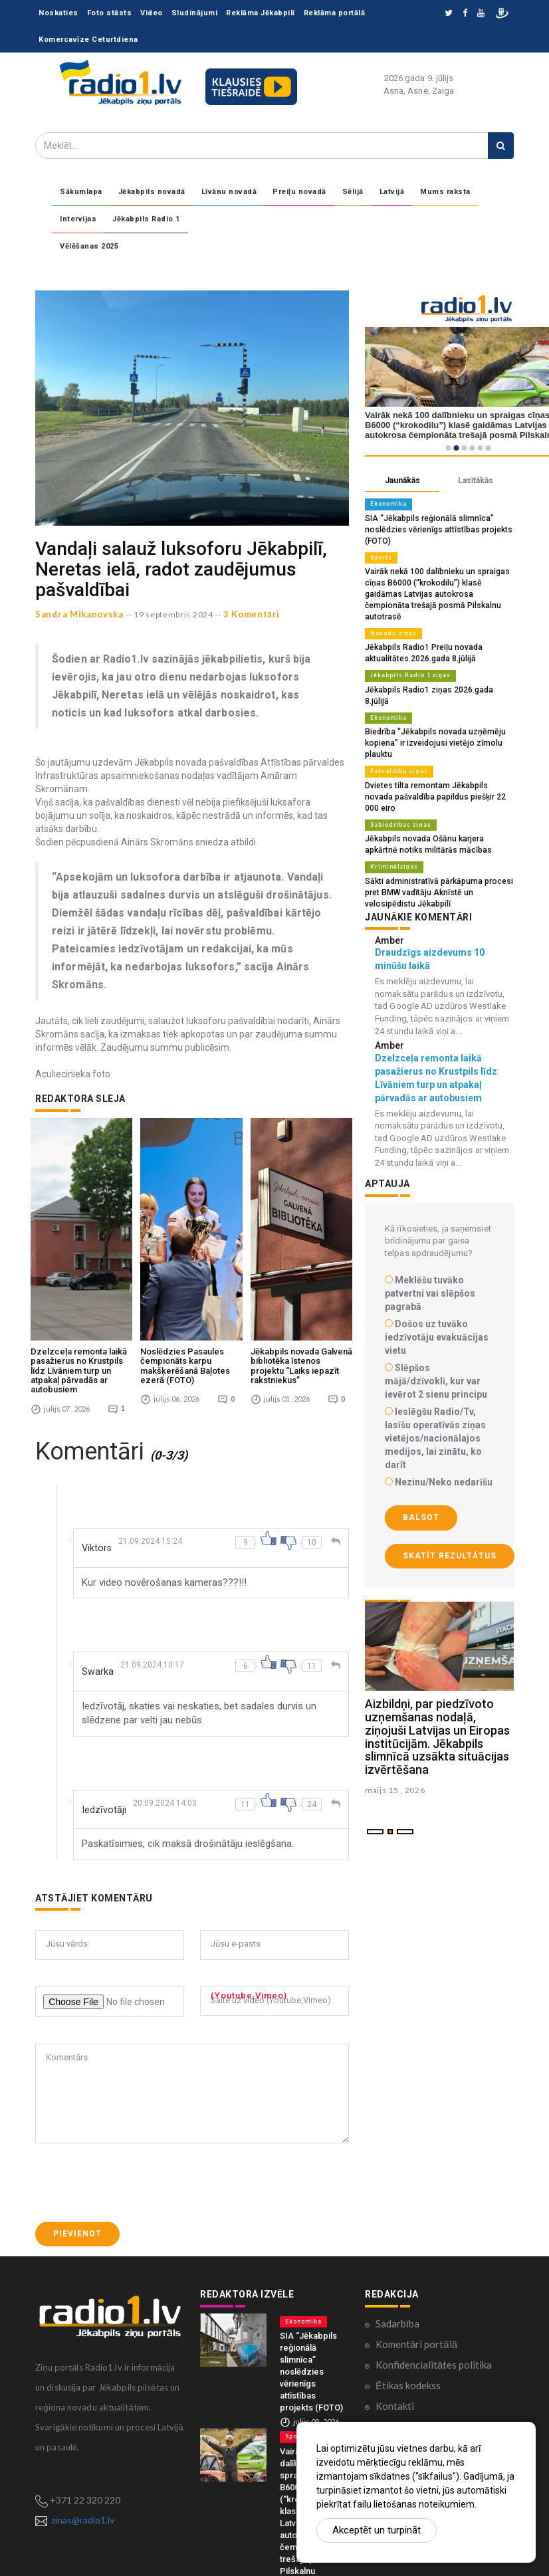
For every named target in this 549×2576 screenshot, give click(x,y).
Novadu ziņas (391, 616)
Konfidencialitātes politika (434, 2243)
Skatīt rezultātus (449, 1506)
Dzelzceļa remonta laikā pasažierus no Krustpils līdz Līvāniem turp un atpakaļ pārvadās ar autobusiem (79, 1249)
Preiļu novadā (299, 191)
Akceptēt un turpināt (376, 2530)
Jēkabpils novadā (151, 191)
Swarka (99, 1550)
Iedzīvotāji (106, 1687)
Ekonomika (387, 503)
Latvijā (392, 191)
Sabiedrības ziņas (398, 779)
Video (151, 13)
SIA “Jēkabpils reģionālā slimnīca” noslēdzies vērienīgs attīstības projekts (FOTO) (432, 528)
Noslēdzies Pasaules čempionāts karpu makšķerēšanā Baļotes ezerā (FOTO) (185, 1245)
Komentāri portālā (416, 2222)
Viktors (98, 1426)
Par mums (397, 2305)
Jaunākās (402, 480)
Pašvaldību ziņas (396, 738)
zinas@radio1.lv (82, 2399)
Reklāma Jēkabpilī (260, 13)
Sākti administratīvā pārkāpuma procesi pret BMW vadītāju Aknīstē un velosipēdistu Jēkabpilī (439, 844)
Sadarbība (397, 2202)
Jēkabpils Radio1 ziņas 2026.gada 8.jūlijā (435, 671)
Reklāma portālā (335, 13)
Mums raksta (445, 191)
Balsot (421, 1468)
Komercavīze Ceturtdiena (88, 39)
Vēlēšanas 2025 (89, 246)
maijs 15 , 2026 (395, 1741)
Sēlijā (353, 191)
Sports (380, 555)
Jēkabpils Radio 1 (146, 219)
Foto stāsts (109, 13)
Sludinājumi (194, 13)
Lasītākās (475, 480)
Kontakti (395, 2284)
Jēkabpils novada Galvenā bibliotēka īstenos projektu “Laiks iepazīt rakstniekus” (301, 1245)
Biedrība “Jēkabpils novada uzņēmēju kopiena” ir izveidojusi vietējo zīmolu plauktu (430, 711)
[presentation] (136, 2061)
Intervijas (78, 219)
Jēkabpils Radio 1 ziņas (408, 657)
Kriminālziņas (392, 819)
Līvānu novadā (229, 191)
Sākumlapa (81, 191)
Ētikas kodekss (408, 2264)
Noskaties (58, 13)
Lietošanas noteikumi (422, 2325)
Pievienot (77, 2112)
